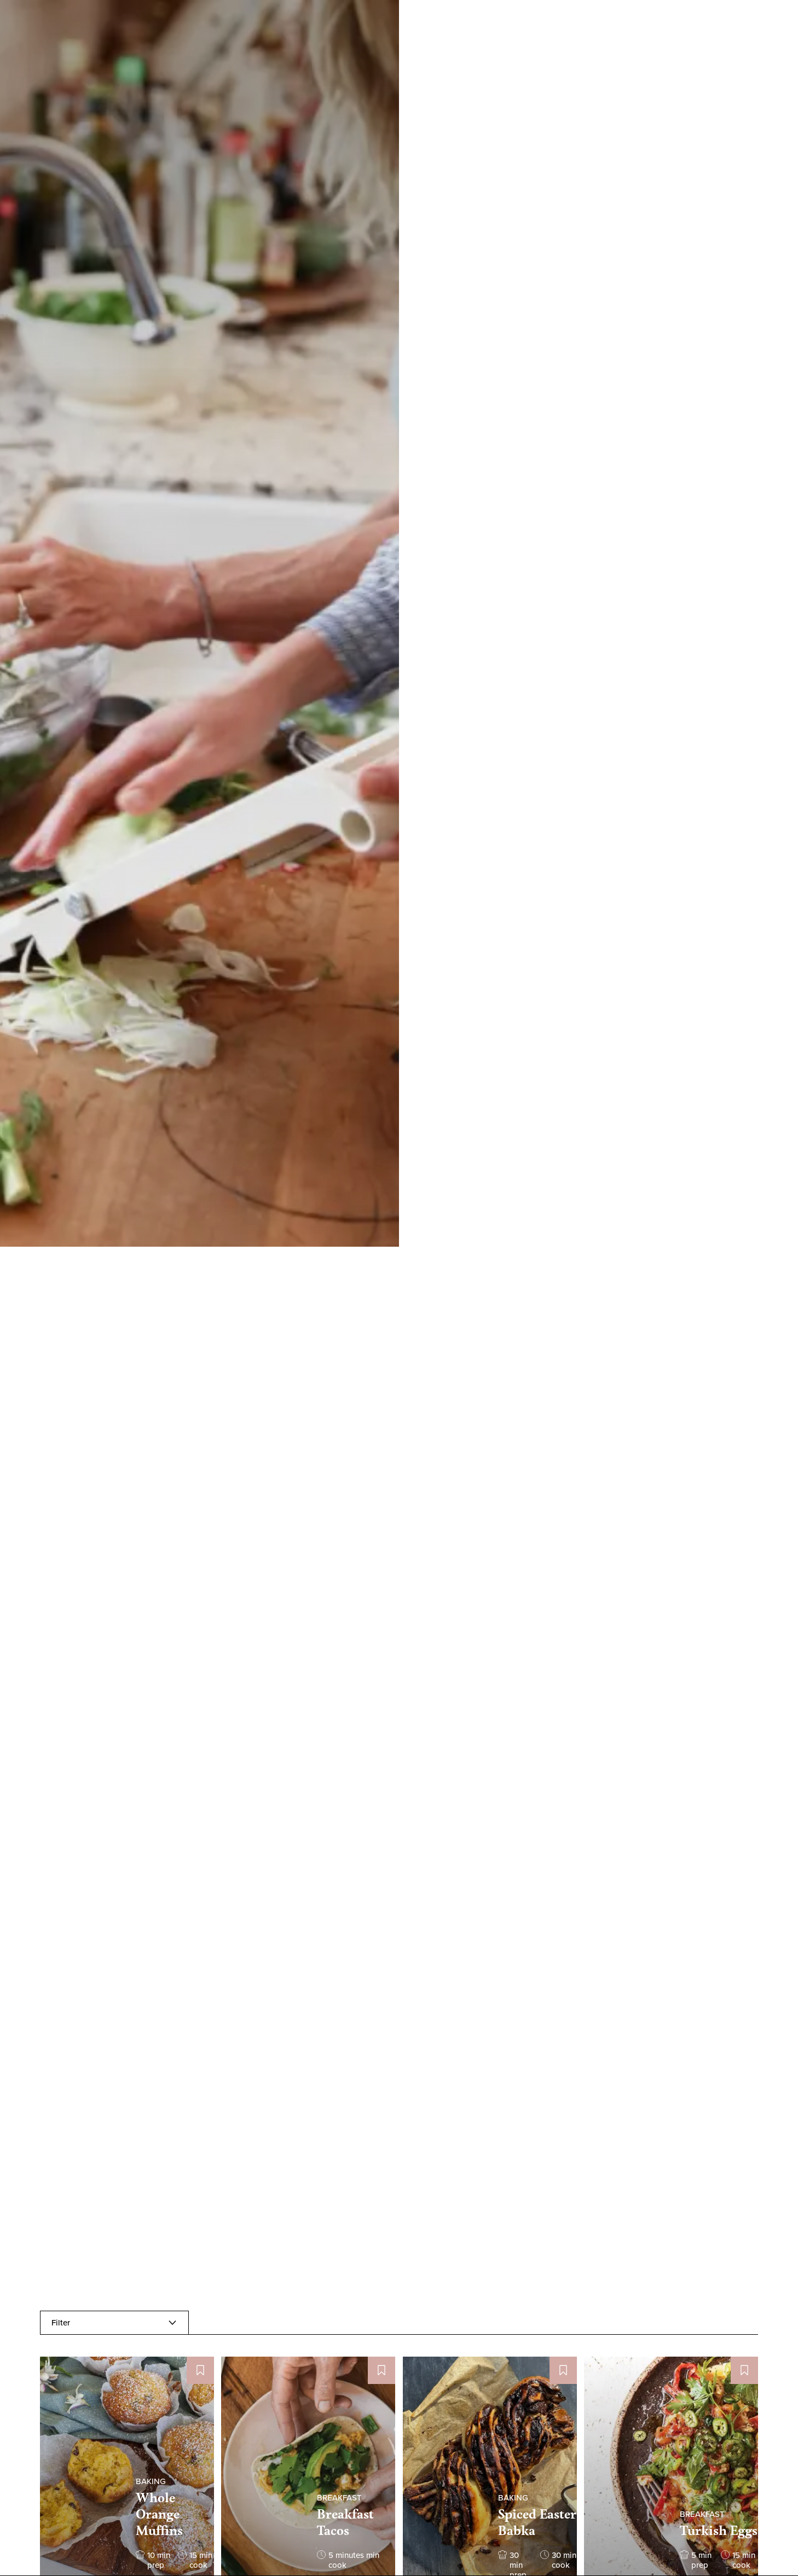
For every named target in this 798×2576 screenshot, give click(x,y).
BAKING (151, 2481)
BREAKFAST (339, 2498)
